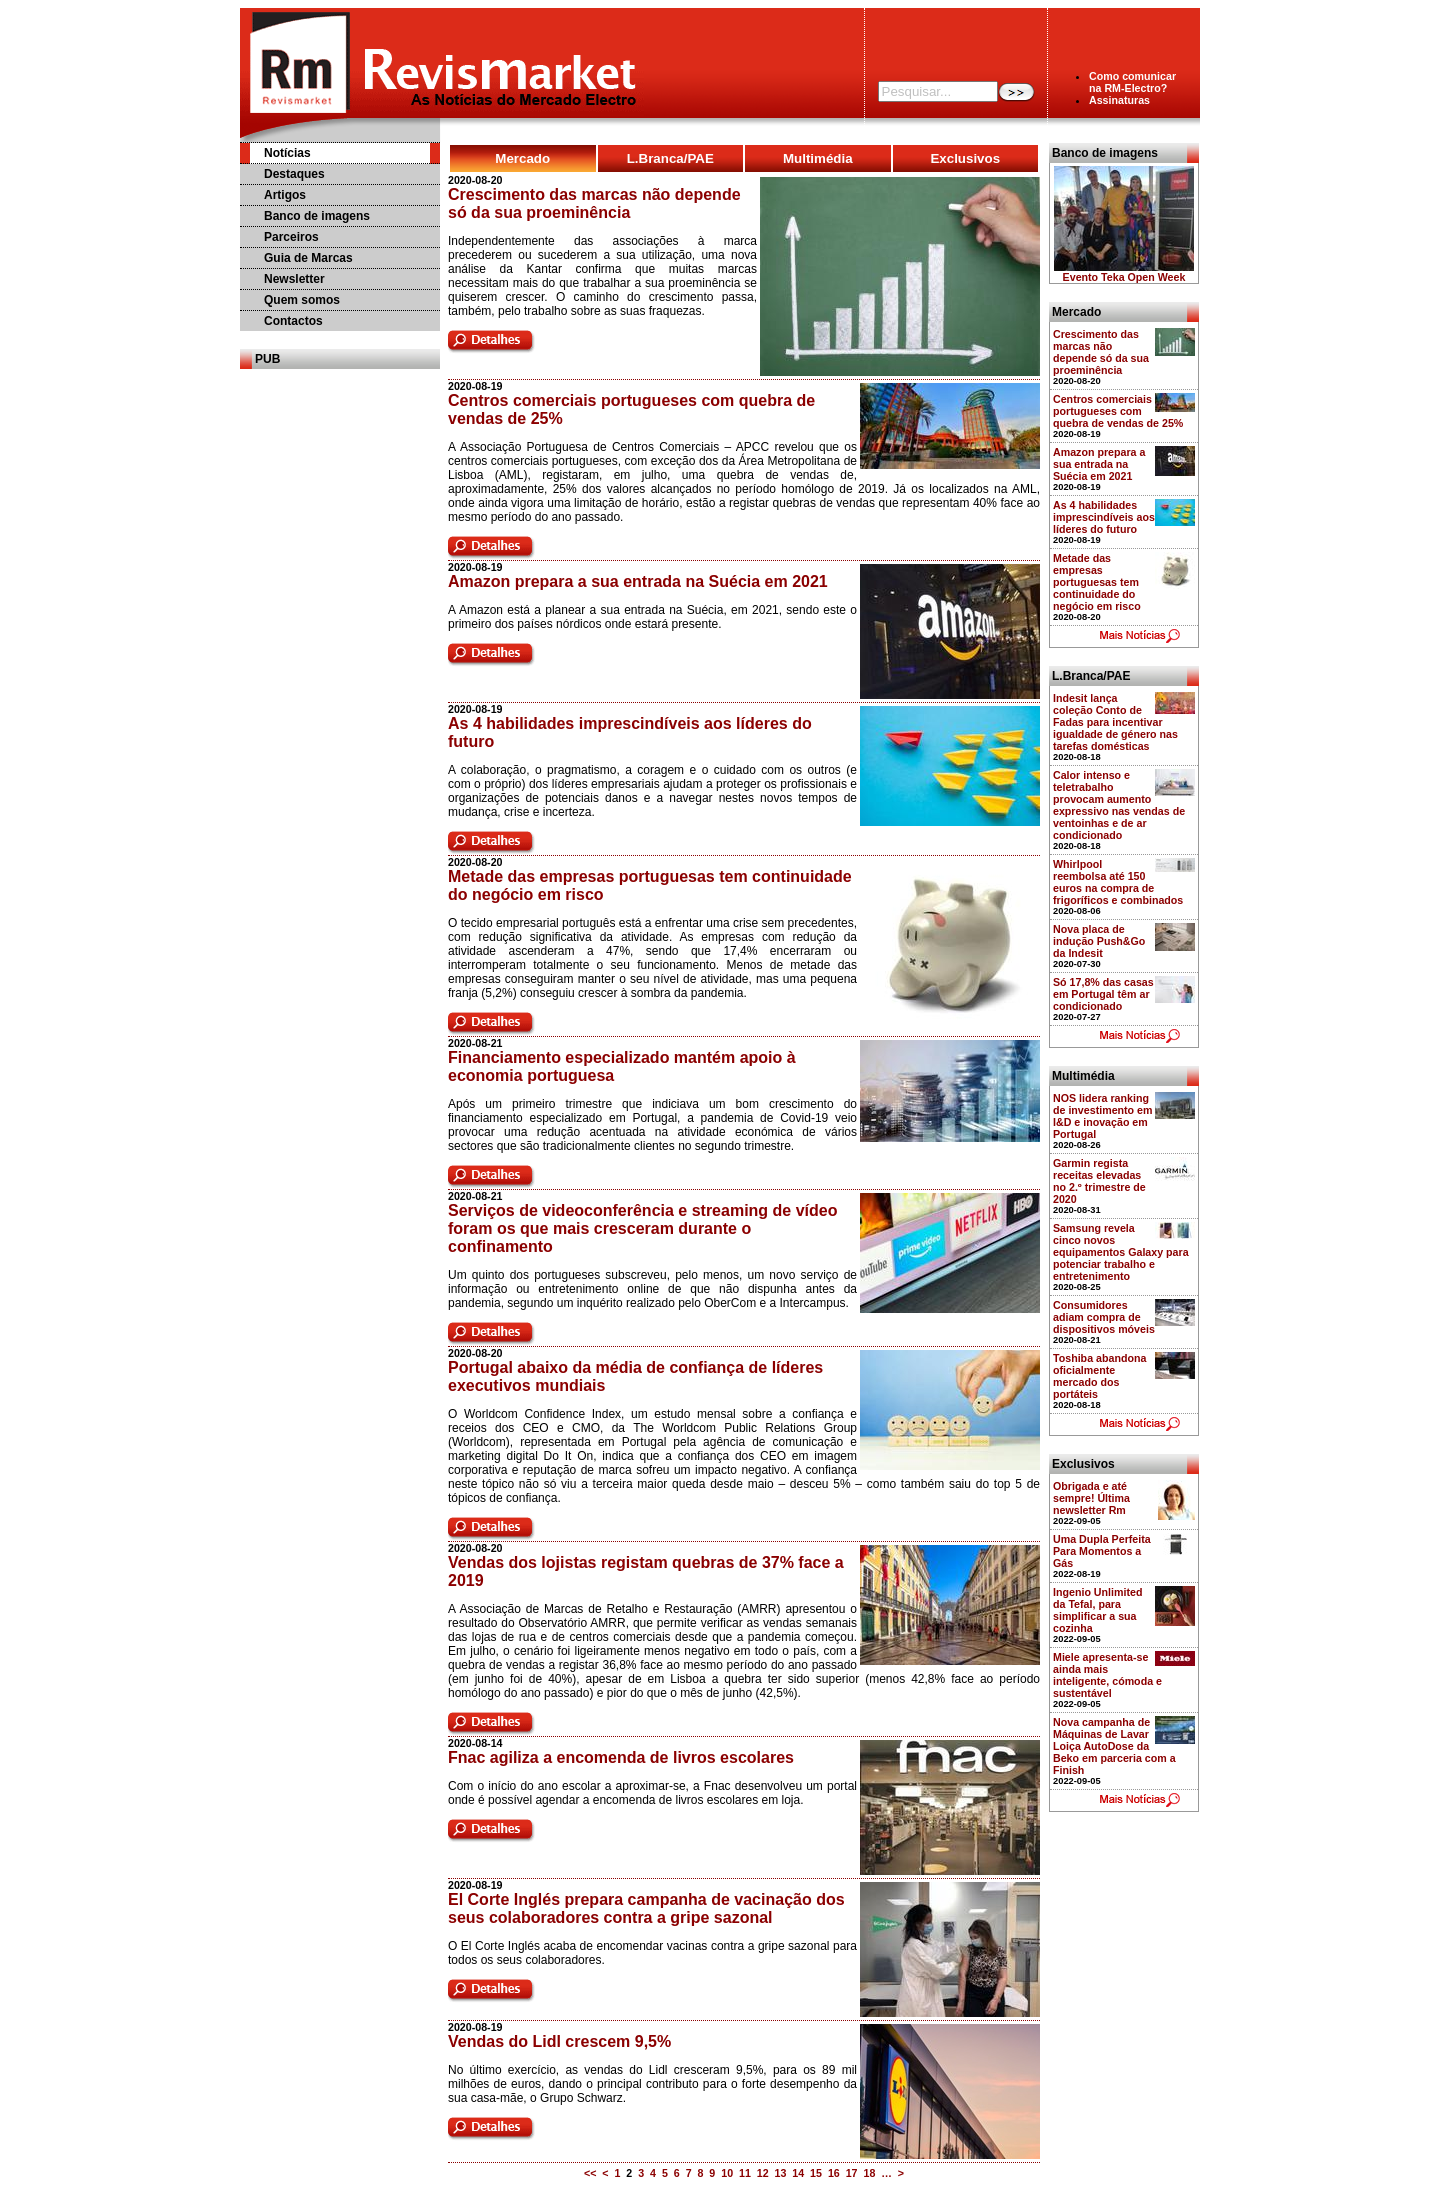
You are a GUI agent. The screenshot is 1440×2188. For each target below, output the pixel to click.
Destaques (294, 174)
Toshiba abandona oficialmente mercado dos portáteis (1099, 1376)
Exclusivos (965, 158)
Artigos (285, 195)
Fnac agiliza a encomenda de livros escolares (621, 1757)
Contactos (293, 321)
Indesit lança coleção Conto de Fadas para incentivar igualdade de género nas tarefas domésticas (1115, 722)
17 (852, 2173)
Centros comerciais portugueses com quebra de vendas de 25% (1118, 411)
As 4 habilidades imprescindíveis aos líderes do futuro (1104, 517)
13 (781, 2173)
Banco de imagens (317, 216)
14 (798, 2173)
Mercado (522, 158)
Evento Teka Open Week (1124, 277)
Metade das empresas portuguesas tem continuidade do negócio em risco (1097, 582)
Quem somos (302, 300)
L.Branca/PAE (670, 158)
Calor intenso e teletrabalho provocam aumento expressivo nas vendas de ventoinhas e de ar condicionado (1119, 805)
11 (745, 2173)
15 (816, 2173)
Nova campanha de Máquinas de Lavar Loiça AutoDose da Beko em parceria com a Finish (1114, 1746)
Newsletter (294, 279)
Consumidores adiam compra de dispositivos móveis (1104, 1317)
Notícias (287, 153)
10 (727, 2173)
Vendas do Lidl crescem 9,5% (559, 2041)
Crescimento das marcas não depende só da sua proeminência (594, 203)
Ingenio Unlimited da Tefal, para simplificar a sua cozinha (1097, 1610)
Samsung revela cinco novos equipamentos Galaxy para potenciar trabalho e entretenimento (1121, 1252)
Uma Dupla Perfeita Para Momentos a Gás (1102, 1551)
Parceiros (291, 237)
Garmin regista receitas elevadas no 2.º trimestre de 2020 (1099, 1181)
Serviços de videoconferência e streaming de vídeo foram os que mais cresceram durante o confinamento (642, 1228)
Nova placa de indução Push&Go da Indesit (1099, 941)
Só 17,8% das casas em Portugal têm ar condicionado (1103, 994)
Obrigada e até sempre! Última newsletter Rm (1091, 1498)
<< (590, 2173)
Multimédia (818, 158)
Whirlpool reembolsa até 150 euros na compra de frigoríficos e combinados (1118, 882)
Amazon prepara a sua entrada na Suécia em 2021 (638, 581)
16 (834, 2173)
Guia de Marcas (308, 258)
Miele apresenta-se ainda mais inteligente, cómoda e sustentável (1107, 1675)
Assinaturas (1119, 100)
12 (763, 2173)
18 (869, 2173)
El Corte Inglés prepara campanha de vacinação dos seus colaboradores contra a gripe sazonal (646, 1908)
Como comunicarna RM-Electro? (1132, 82)
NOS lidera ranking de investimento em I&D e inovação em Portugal (1103, 1116)
